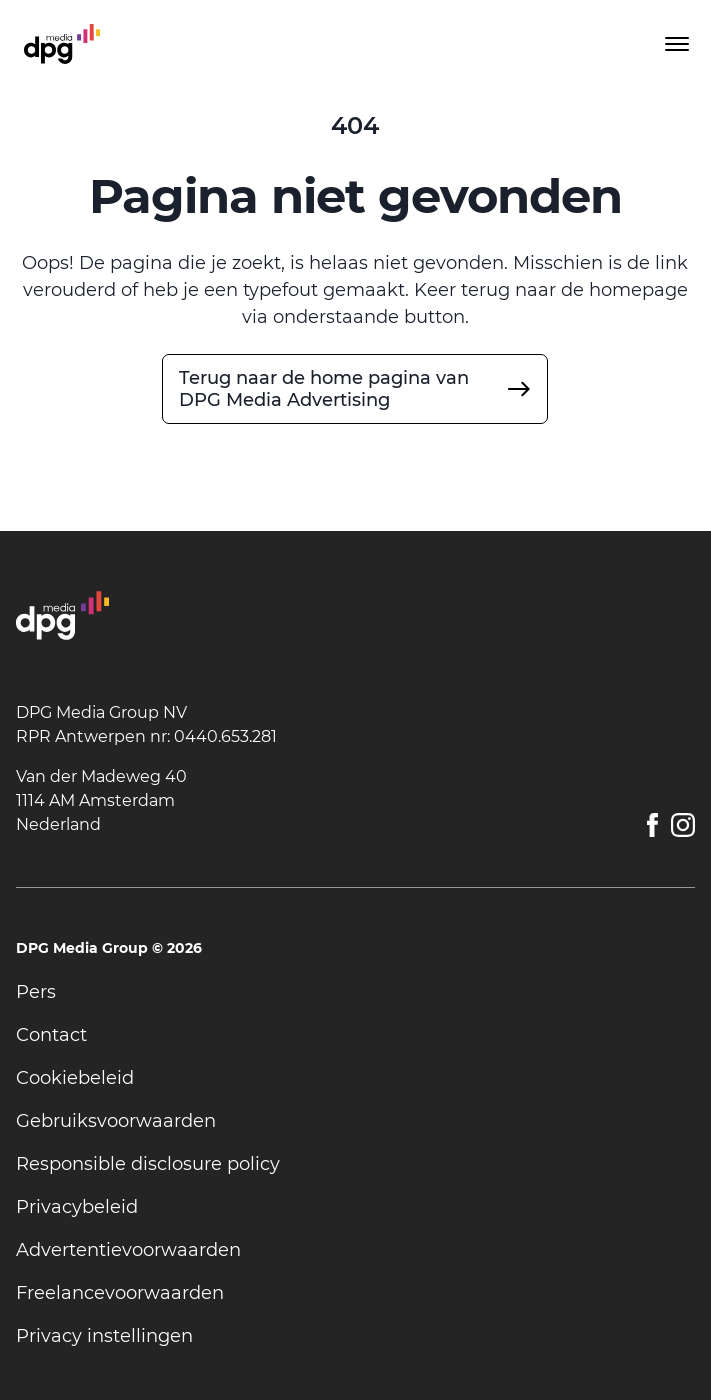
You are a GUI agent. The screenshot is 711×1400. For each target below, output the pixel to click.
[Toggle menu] (675, 44)
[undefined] (355, 389)
